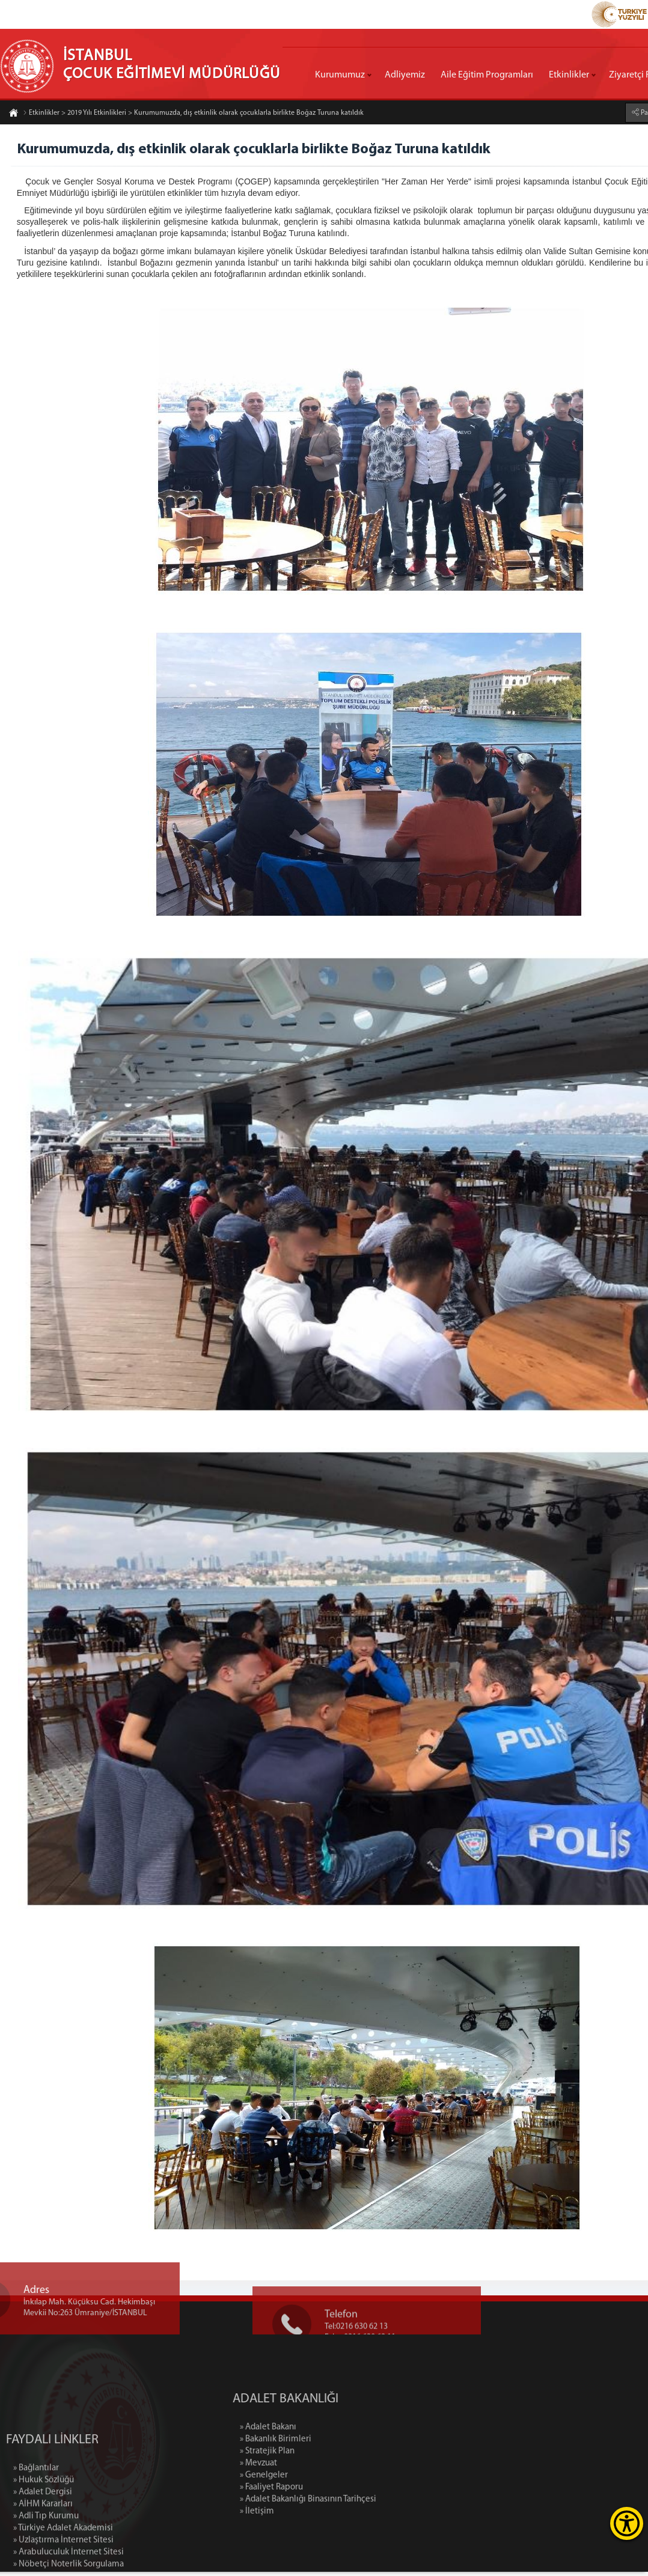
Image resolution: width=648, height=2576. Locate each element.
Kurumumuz (340, 75)
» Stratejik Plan (363, 2455)
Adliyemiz (405, 75)
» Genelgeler (360, 2479)
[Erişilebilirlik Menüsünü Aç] (626, 2523)
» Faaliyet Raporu (367, 2491)
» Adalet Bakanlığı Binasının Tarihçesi (404, 2503)
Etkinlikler (569, 75)
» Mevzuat (354, 2467)
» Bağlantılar (36, 2563)
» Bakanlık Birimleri (372, 2443)
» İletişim (353, 2515)
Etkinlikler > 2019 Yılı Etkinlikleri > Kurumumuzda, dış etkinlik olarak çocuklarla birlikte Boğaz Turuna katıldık (193, 114)
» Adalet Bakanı (364, 2431)
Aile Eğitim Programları (487, 75)
